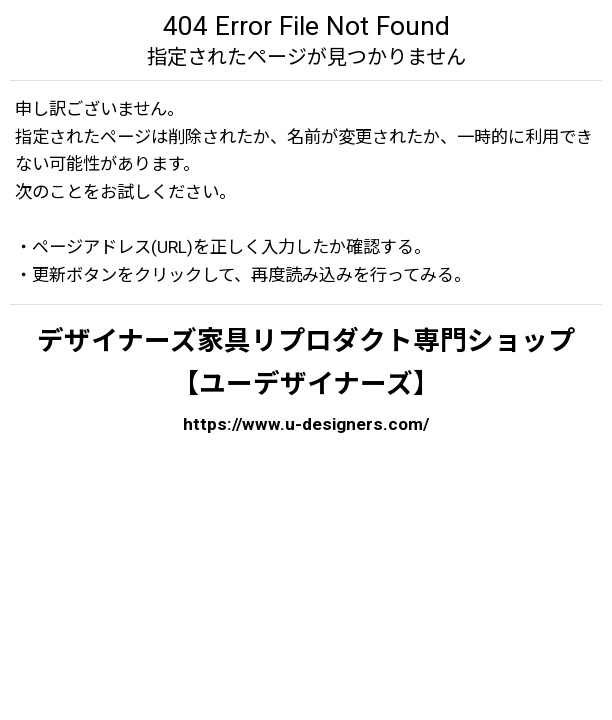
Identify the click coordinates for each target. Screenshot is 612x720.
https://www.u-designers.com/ (306, 424)
